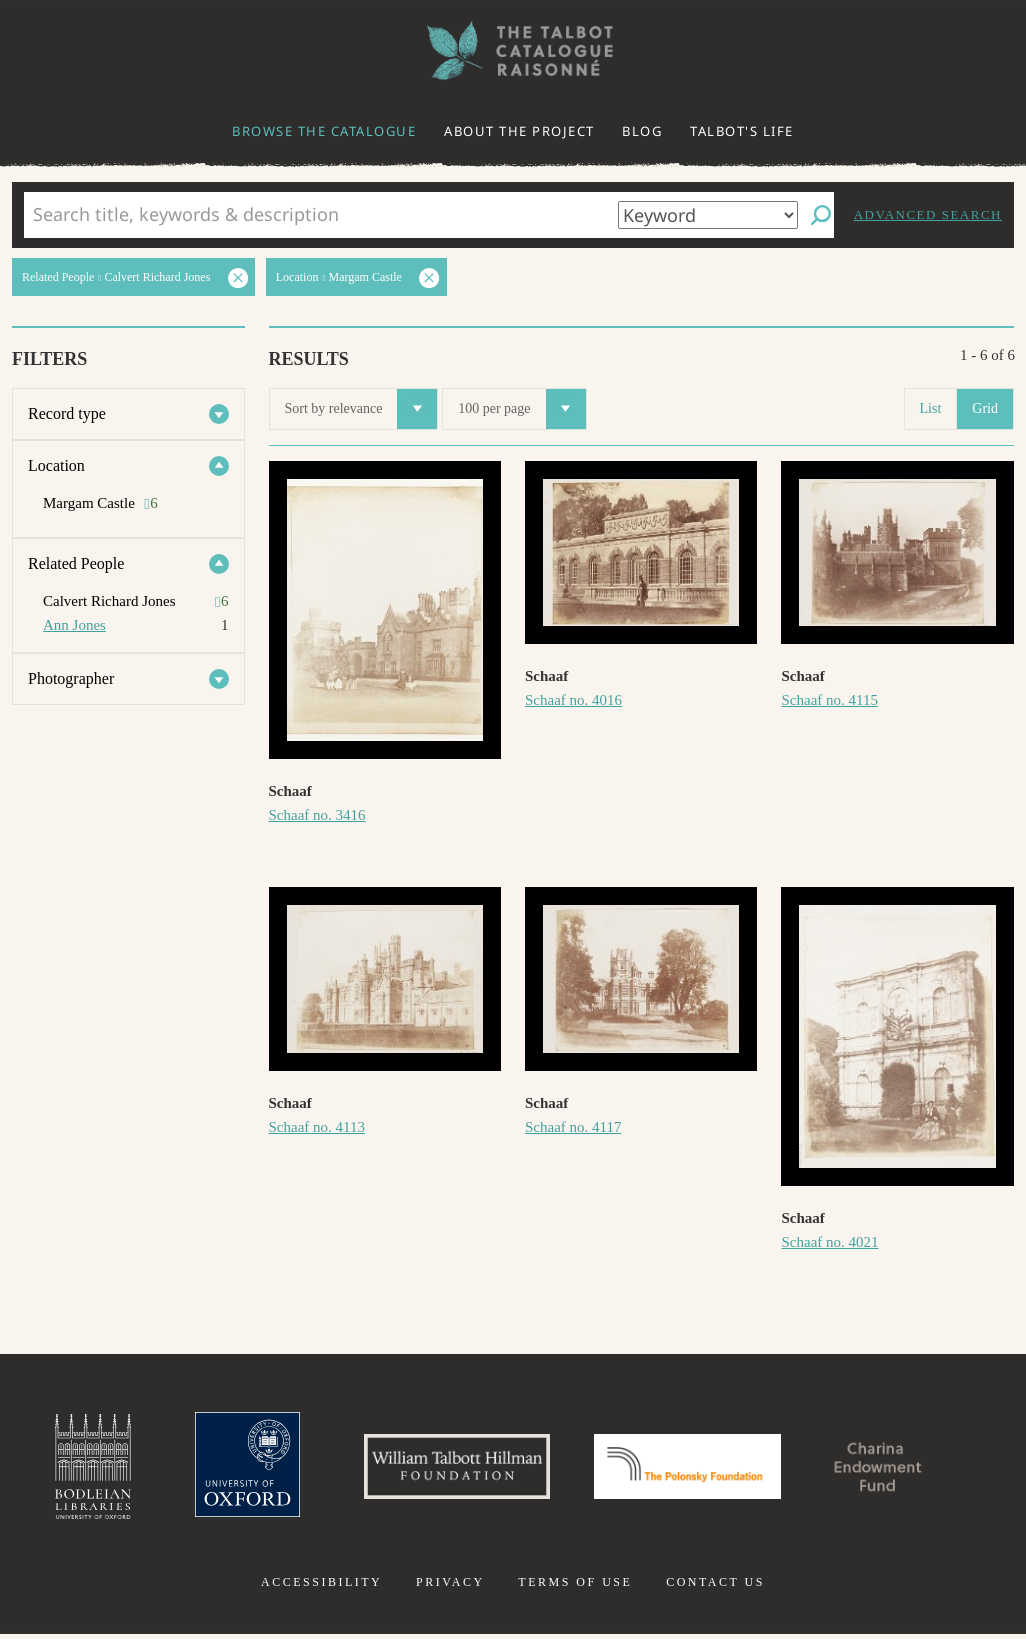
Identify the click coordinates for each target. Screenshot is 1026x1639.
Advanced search (928, 214)
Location (56, 465)
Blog (642, 131)
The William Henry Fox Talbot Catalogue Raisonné (513, 50)
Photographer (71, 678)
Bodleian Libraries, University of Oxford (71, 1469)
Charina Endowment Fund (896, 1469)
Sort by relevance (361, 409)
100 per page (521, 409)
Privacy (450, 1587)
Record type (67, 413)
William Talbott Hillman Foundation (448, 1469)
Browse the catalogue (324, 131)
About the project (519, 131)
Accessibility (321, 1587)
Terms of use (575, 1587)
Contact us (715, 1587)
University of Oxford (229, 1469)
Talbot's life (742, 131)
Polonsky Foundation (692, 1469)
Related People (76, 563)
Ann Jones (74, 625)
